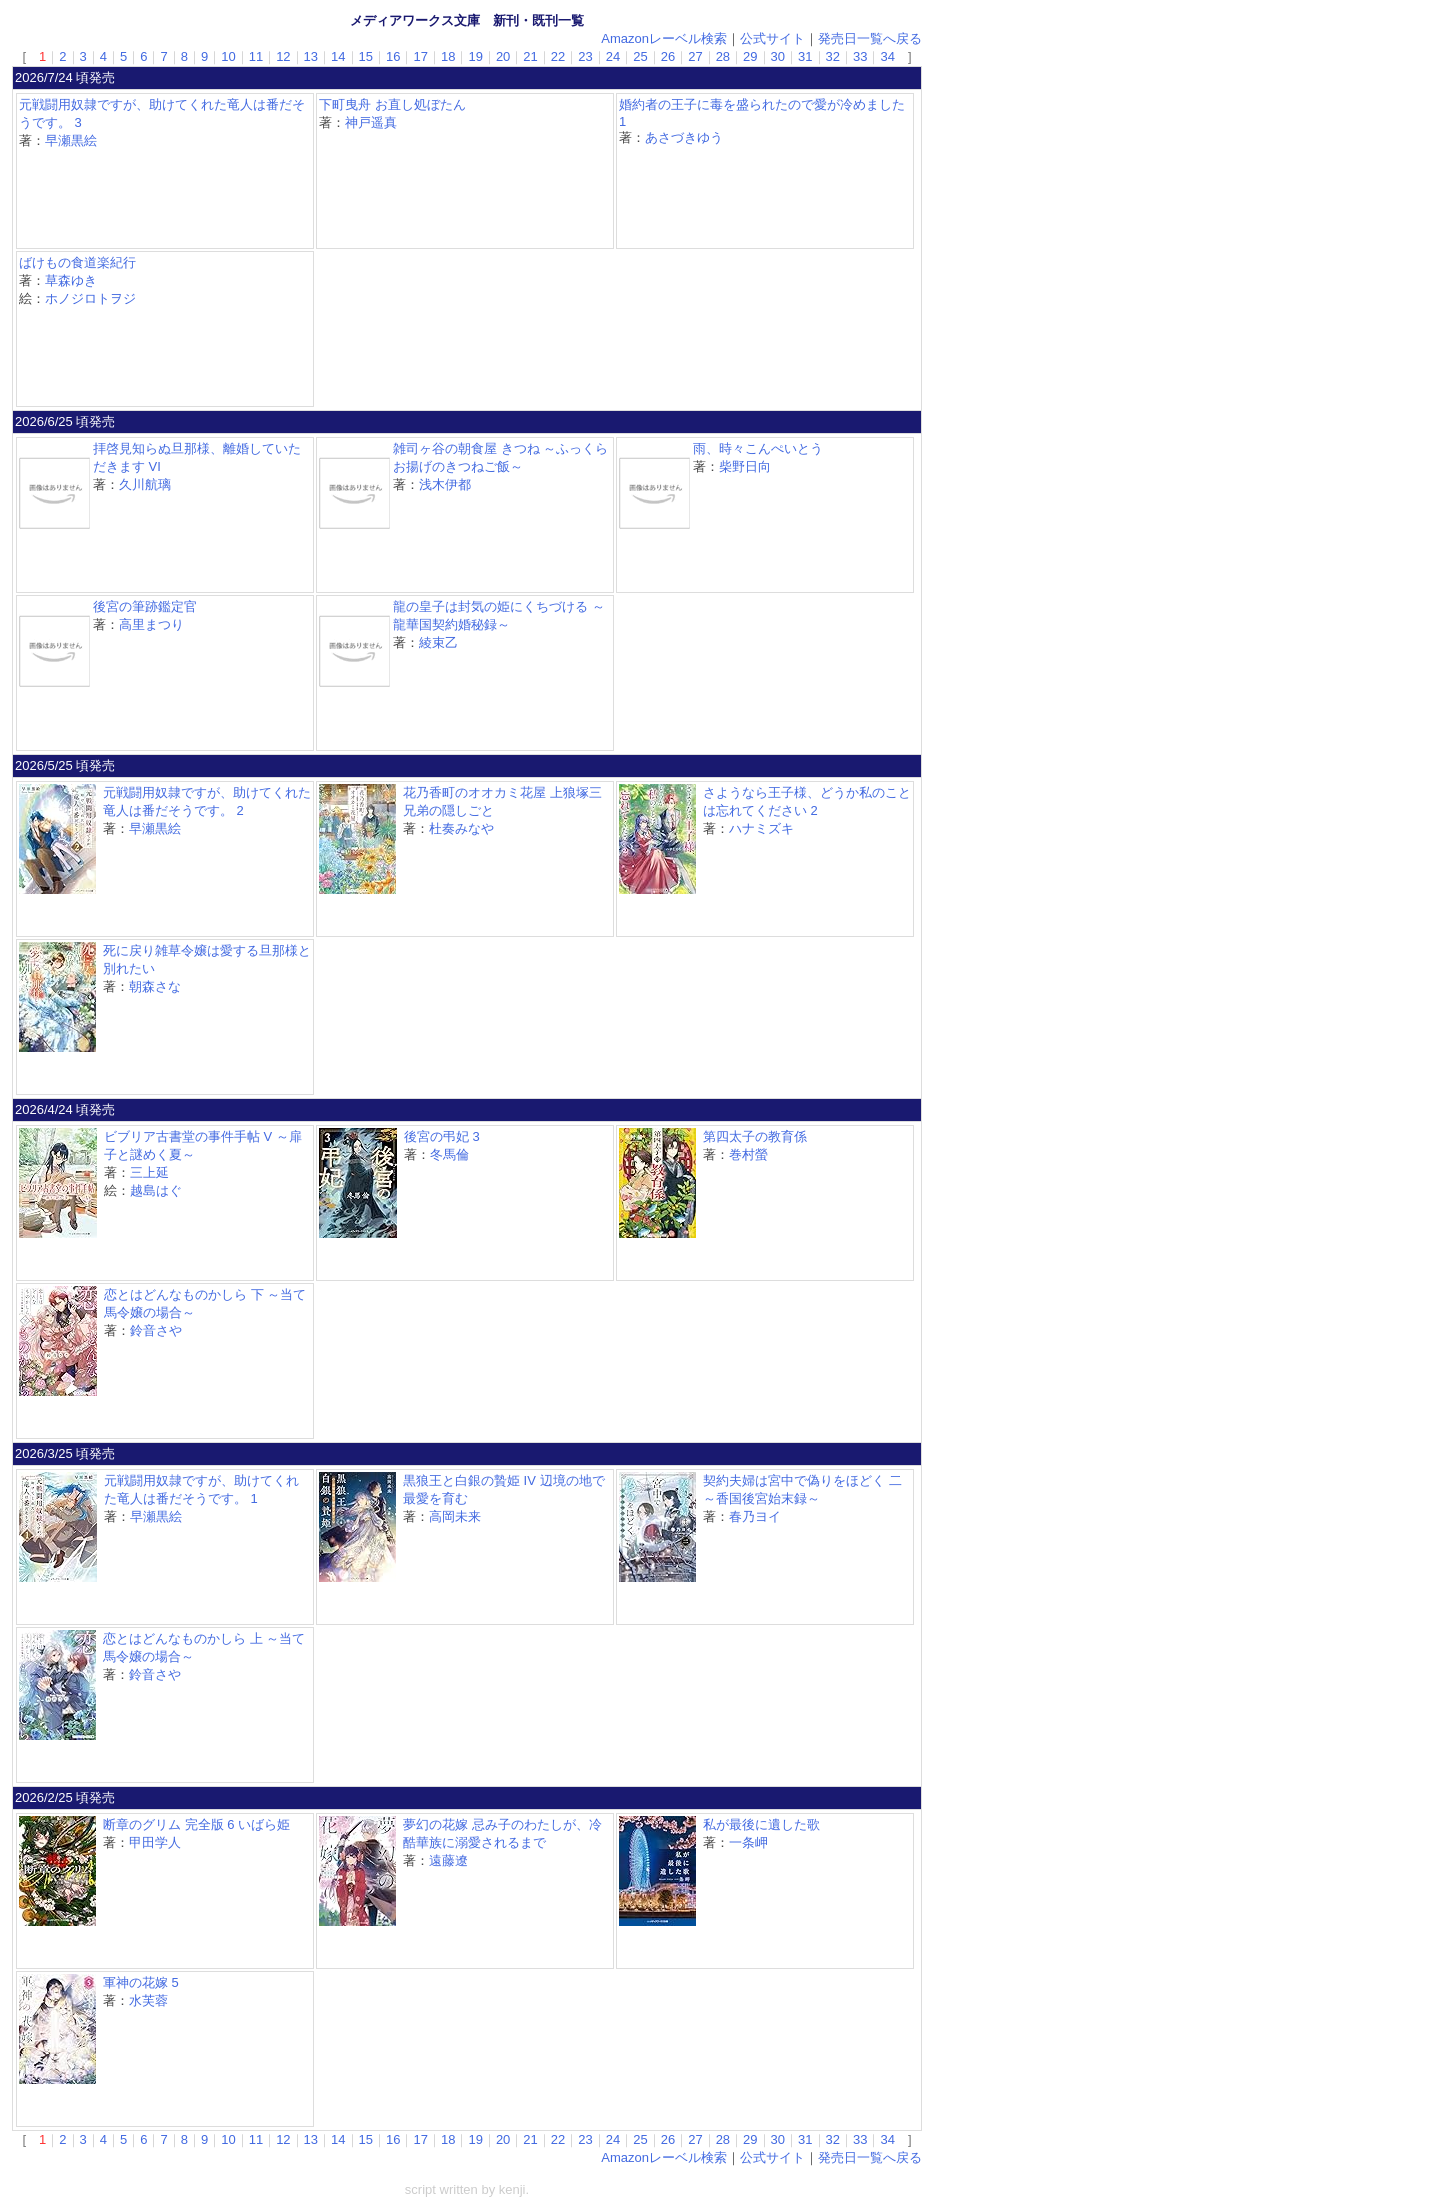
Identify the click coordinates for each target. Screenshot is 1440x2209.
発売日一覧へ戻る (870, 38)
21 (530, 56)
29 (750, 56)
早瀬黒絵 (71, 140)
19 (475, 56)
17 (420, 56)
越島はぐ (156, 1190)
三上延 (149, 1172)
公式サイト (772, 38)
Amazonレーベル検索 (664, 38)
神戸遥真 (371, 122)
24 (613, 56)
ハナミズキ (761, 828)
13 (311, 56)
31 (805, 56)
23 (585, 56)
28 (723, 56)
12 (283, 56)
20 (503, 56)
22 (558, 56)
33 (860, 56)
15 (366, 56)
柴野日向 (745, 466)
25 (640, 56)
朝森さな (155, 986)
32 (833, 56)
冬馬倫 (449, 1154)
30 (778, 56)
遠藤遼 (448, 1860)
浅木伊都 (445, 484)
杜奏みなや (461, 828)
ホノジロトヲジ (90, 298)
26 (668, 56)
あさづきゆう (684, 137)
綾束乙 (438, 642)
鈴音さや (156, 1330)
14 (338, 56)
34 (887, 56)
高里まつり (151, 624)
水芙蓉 (148, 2000)
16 (393, 56)
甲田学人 (155, 1842)
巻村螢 (748, 1154)
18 (448, 56)
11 (256, 56)
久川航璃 (145, 484)
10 (228, 56)
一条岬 (748, 1842)
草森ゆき (71, 280)
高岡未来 (455, 1516)
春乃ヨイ (755, 1516)
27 (695, 56)
